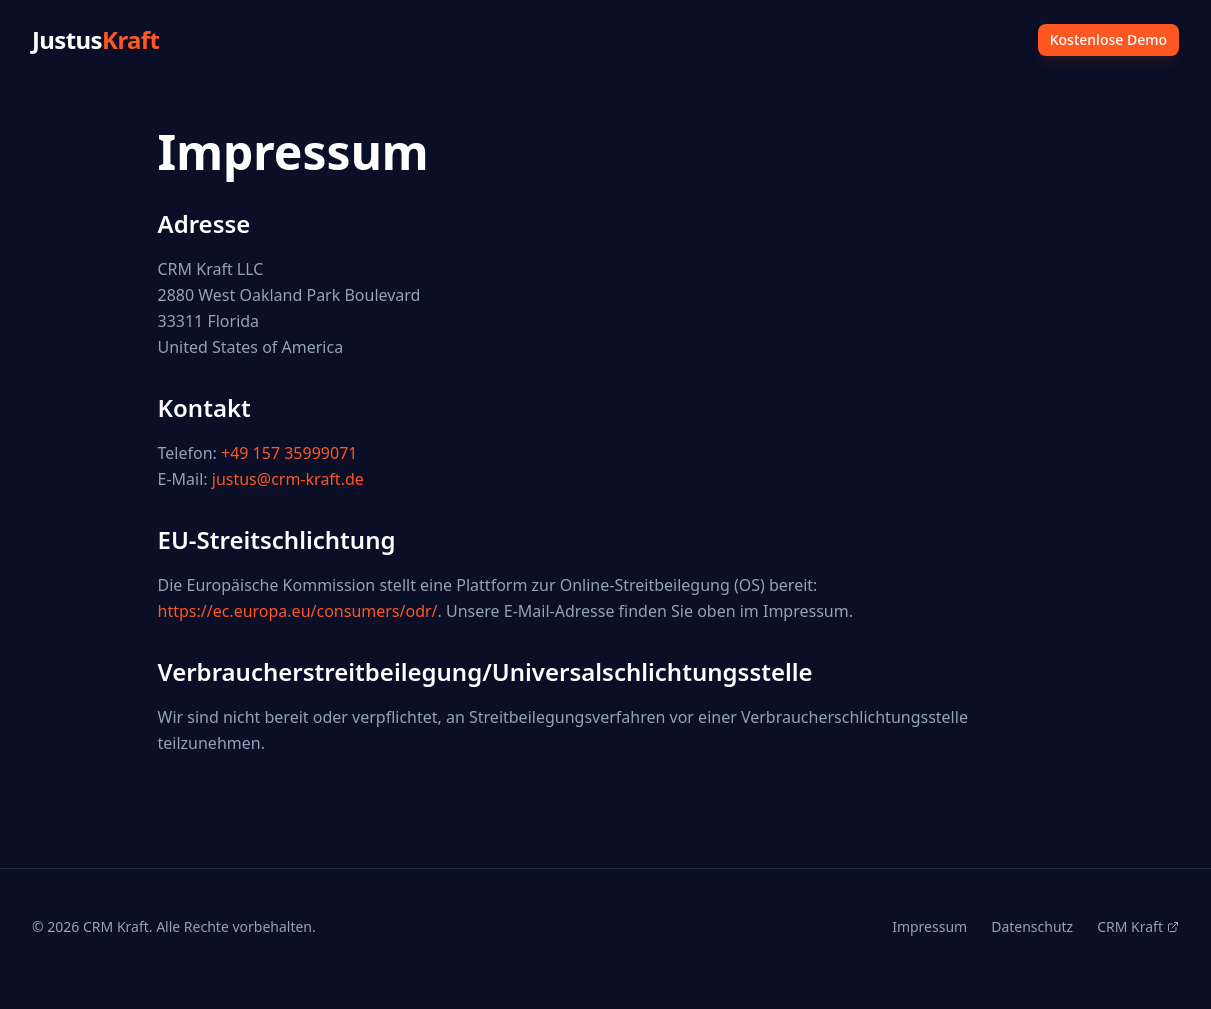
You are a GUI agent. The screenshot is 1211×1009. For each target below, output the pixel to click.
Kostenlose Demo (1108, 39)
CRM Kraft (1138, 926)
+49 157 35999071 (289, 453)
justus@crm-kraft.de (288, 479)
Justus (95, 40)
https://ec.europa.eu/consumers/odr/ (298, 611)
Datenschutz (1032, 926)
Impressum (929, 926)
